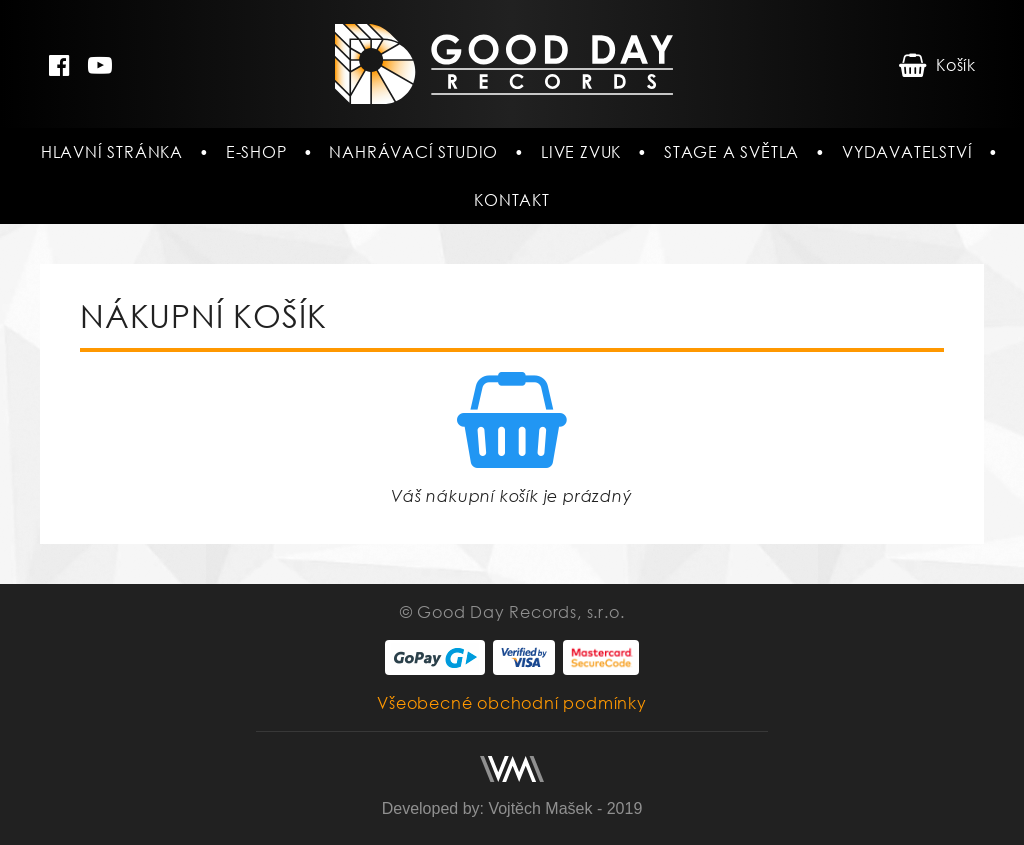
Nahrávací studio (413, 152)
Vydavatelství (907, 152)
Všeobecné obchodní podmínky (512, 703)
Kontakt (512, 200)
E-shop (256, 152)
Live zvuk (581, 152)
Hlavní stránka (112, 152)
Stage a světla (731, 152)
